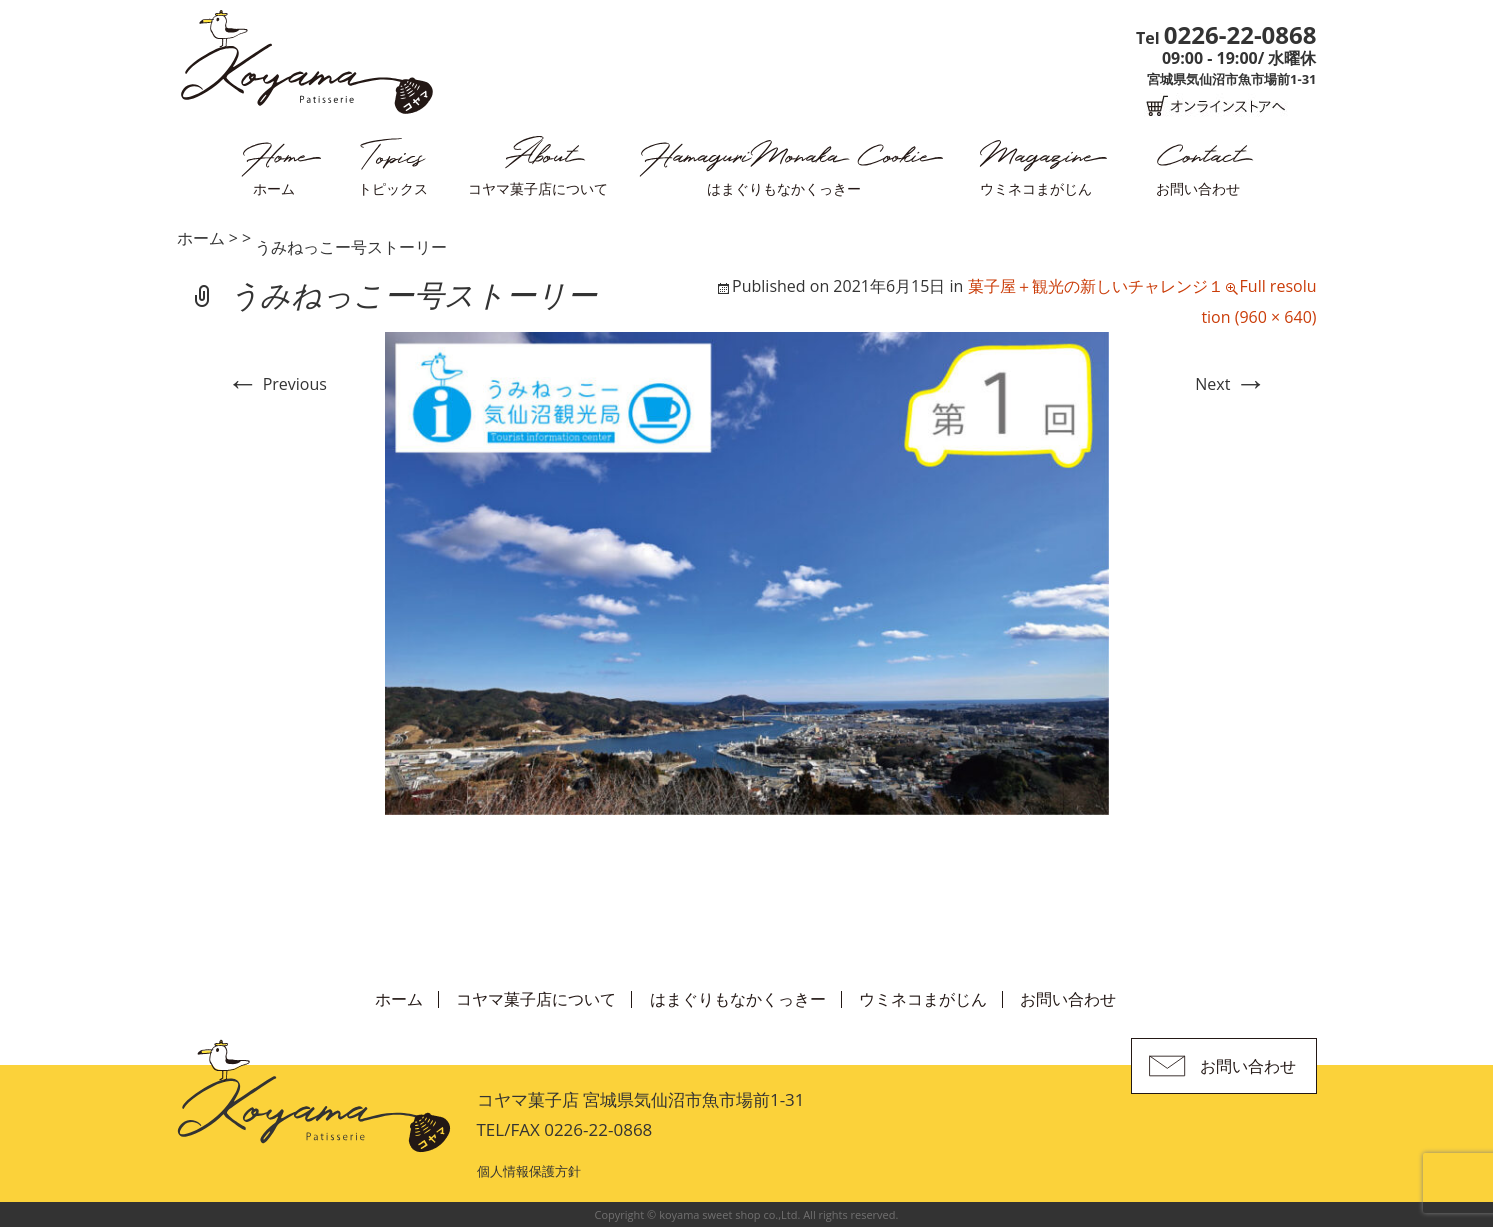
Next (1230, 384)
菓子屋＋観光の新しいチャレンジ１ (1096, 286)
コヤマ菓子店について (538, 188)
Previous (277, 384)
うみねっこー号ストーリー (351, 247)
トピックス (393, 188)
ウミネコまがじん (1036, 188)
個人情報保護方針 (529, 1171)
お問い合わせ (1198, 188)
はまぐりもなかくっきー (784, 188)
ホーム (274, 188)
